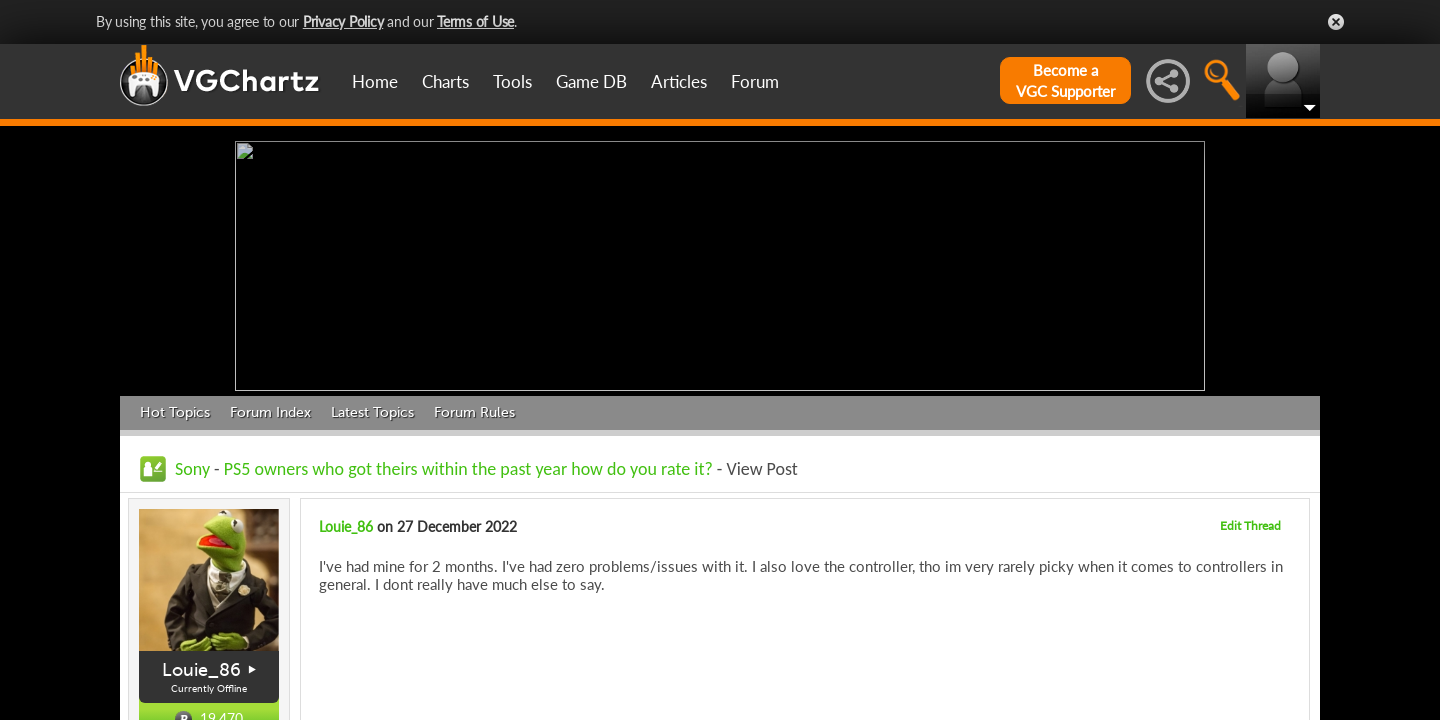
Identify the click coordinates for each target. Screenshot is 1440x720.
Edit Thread (1250, 520)
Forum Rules (474, 407)
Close (1336, 22)
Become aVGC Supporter (1065, 80)
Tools (512, 81)
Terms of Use (475, 21)
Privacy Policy (343, 21)
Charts (445, 81)
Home (375, 81)
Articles (679, 81)
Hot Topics (175, 407)
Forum (755, 81)
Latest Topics (372, 407)
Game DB (591, 81)
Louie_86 (201, 665)
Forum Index (270, 407)
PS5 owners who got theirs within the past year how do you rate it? (468, 464)
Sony (192, 464)
